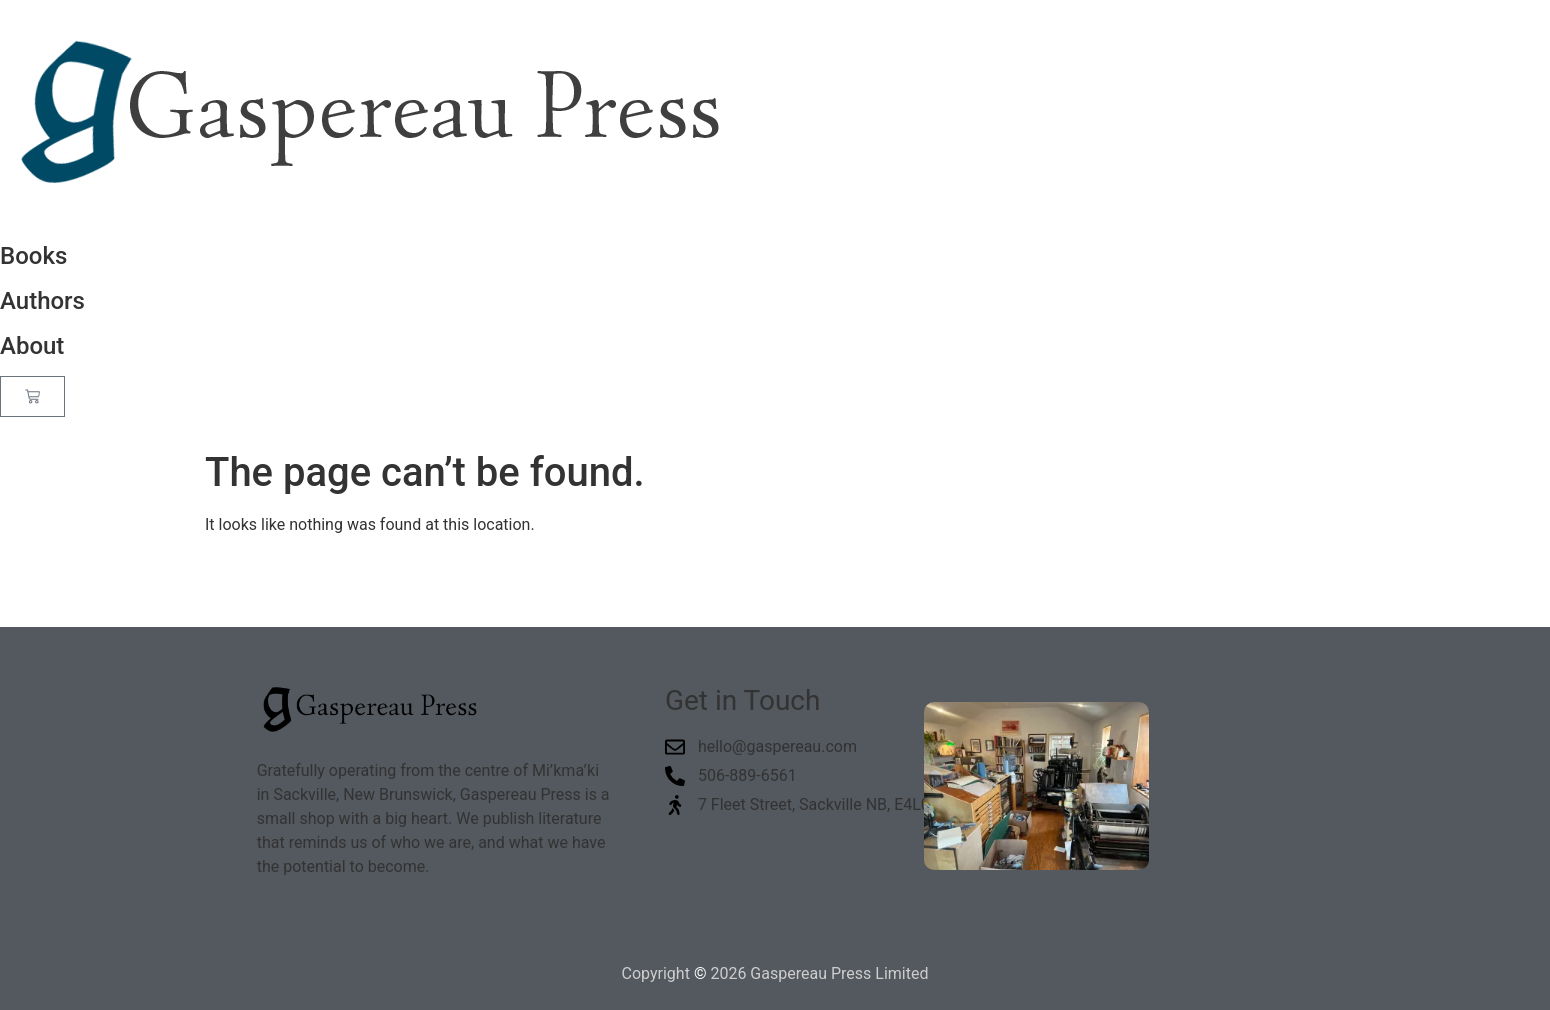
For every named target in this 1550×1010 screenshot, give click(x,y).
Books (33, 256)
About (32, 346)
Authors (42, 301)
